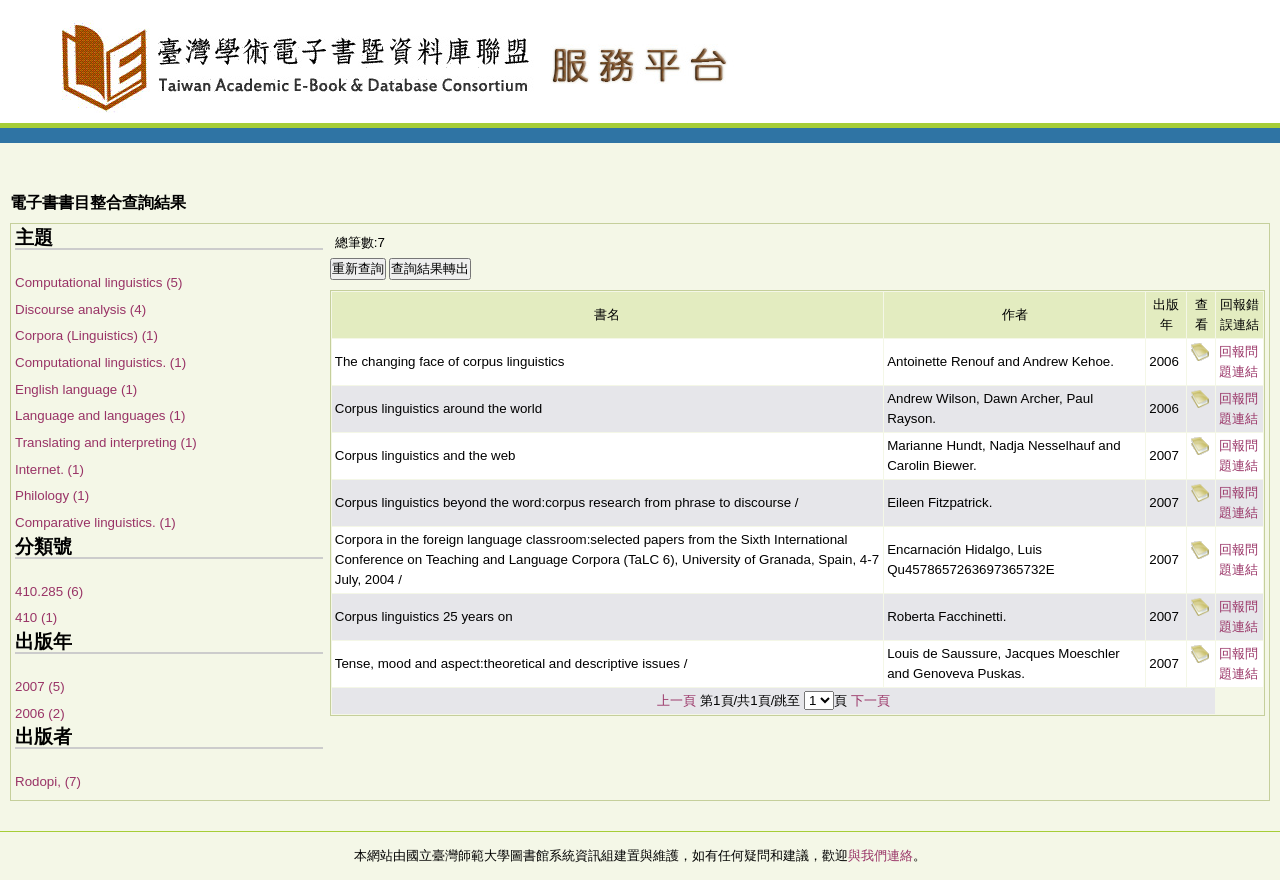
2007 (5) (40, 686)
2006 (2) (40, 713)
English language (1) (76, 389)
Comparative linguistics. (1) (95, 522)
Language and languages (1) (100, 415)
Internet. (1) (49, 469)
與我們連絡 (880, 855)
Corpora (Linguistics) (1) (86, 335)
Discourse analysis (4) (80, 309)
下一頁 (870, 700)
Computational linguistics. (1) (100, 362)
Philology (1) (52, 495)
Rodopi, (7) (48, 781)
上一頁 (676, 700)
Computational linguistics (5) (98, 282)
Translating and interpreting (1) (106, 442)
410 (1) (36, 617)
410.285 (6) (49, 591)
